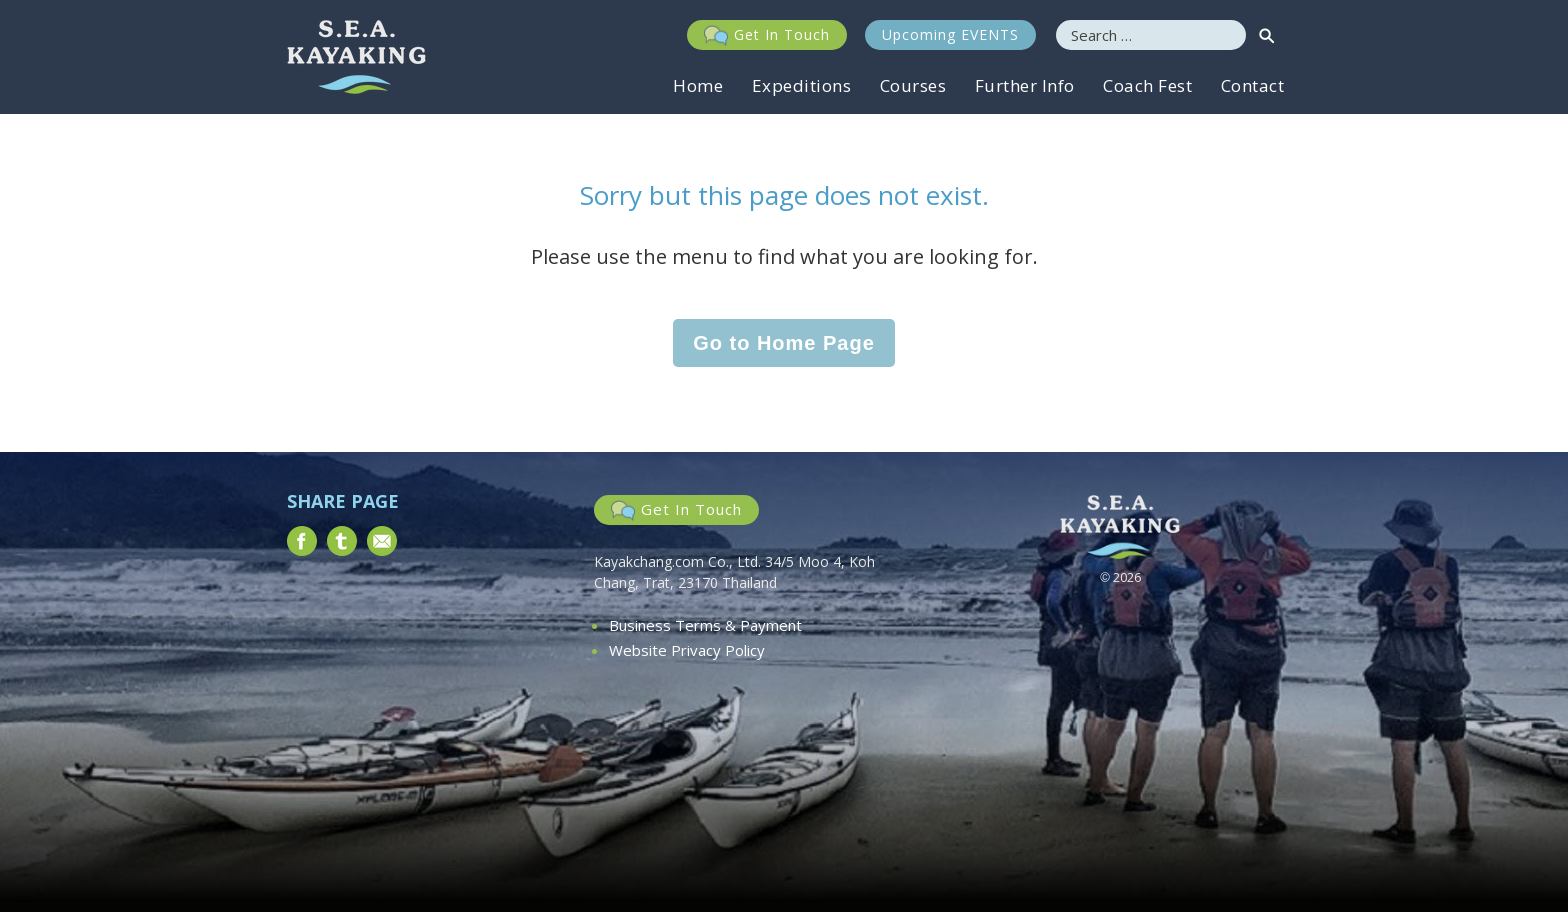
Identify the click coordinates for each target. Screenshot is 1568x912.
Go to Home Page (784, 343)
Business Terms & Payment (705, 625)
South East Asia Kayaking (356, 57)
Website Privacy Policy (687, 650)
